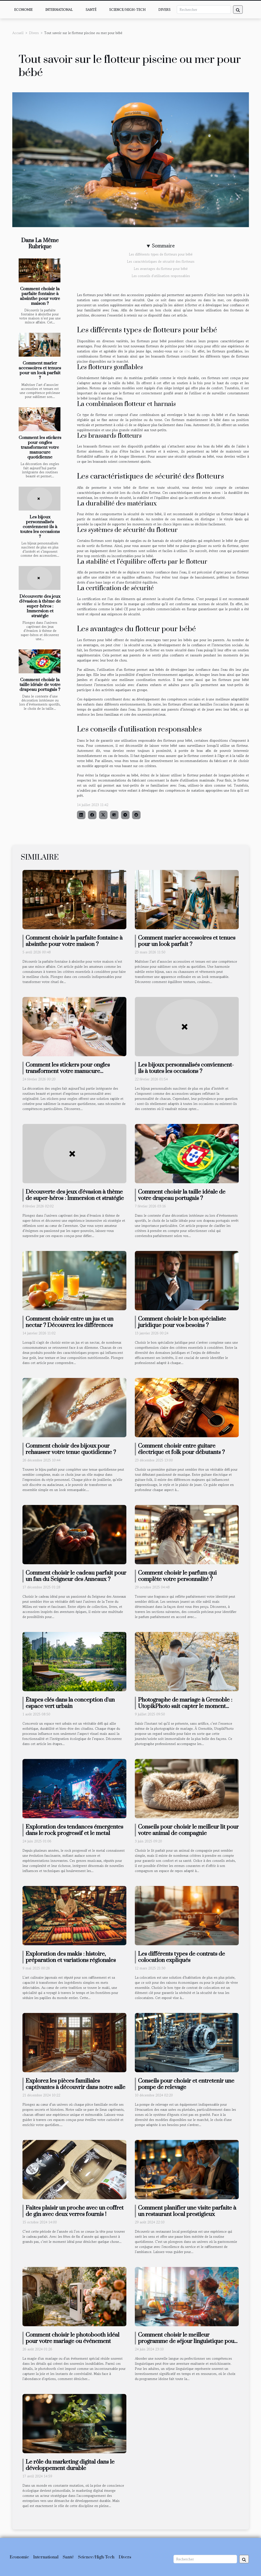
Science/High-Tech (127, 9)
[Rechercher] (204, 9)
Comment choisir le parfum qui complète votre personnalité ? (177, 1576)
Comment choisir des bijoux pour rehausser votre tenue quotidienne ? (71, 1449)
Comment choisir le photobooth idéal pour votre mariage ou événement (72, 2338)
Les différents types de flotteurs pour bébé (161, 254)
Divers (164, 9)
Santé (91, 9)
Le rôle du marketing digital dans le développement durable (70, 2465)
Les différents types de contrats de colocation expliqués (181, 1957)
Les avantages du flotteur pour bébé (161, 268)
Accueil (18, 32)
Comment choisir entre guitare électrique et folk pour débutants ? (181, 1449)
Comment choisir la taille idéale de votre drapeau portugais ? (40, 684)
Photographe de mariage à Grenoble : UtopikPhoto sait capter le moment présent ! (185, 1706)
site (187, 351)
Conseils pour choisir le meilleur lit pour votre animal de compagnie (188, 1830)
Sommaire (163, 245)
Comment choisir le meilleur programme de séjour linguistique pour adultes (187, 2341)
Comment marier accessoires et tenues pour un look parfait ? (40, 370)
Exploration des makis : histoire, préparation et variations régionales (71, 1957)
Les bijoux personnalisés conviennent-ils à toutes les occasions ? (40, 526)
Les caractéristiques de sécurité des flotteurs (160, 261)
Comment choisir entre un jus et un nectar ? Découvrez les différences (69, 1322)
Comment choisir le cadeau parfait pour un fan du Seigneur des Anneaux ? (76, 1576)
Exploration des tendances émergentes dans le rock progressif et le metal (74, 1830)
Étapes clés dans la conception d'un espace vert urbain (70, 1703)
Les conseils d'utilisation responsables (161, 275)
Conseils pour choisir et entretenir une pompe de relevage (186, 2084)
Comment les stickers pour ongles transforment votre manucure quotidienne (40, 447)
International (59, 9)
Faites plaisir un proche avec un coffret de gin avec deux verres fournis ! (75, 2211)
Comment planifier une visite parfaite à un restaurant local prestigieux (187, 2211)
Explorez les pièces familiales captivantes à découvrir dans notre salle (75, 2084)
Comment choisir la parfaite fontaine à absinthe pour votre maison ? (40, 296)
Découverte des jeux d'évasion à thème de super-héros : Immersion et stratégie (40, 606)
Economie (23, 9)
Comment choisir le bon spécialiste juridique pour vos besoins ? (182, 1322)
